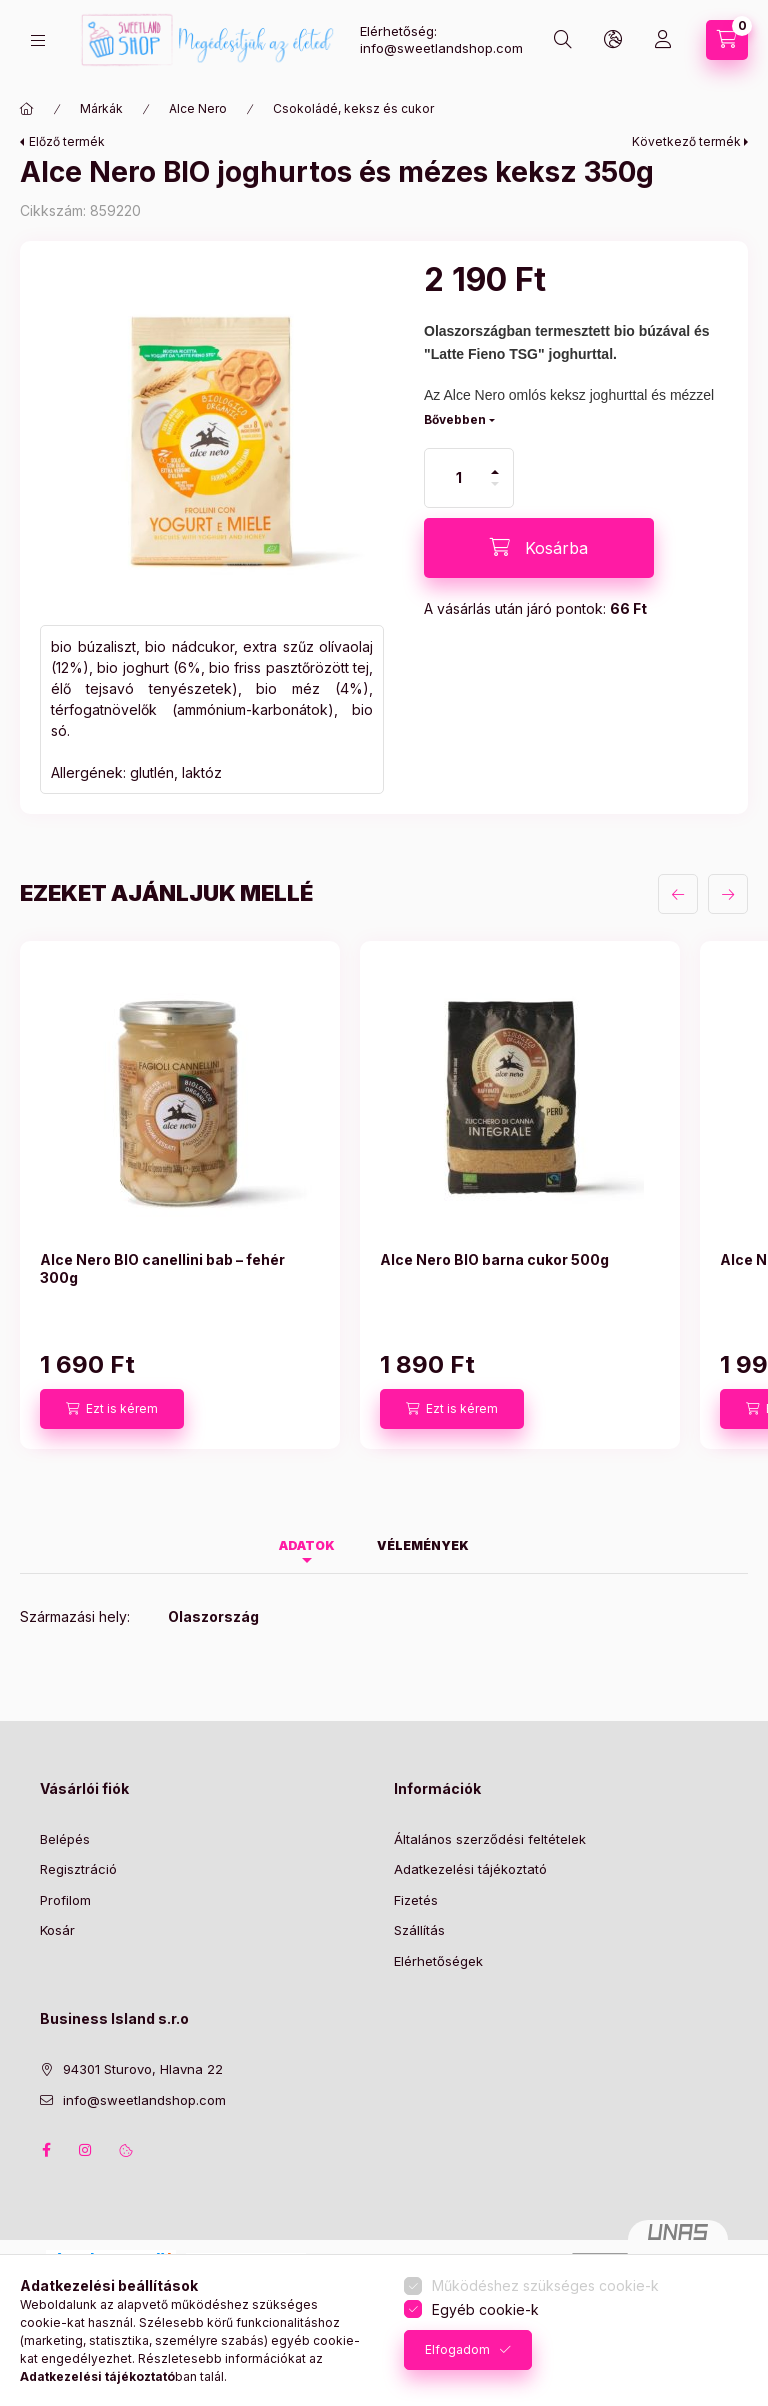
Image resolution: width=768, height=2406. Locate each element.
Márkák (101, 108)
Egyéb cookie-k (485, 2309)
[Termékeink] (38, 40)
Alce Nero (198, 108)
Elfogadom (457, 2349)
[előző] (678, 894)
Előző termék (67, 141)
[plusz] (495, 463)
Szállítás (419, 1930)
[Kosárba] (539, 548)
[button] (212, 433)
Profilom (65, 1900)
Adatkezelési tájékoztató (470, 1869)
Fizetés (416, 1900)
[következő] (728, 894)
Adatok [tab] (307, 1545)
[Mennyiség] (459, 478)
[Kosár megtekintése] (727, 40)
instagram (86, 2150)
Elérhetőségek (438, 1961)
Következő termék (686, 141)
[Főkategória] (27, 109)
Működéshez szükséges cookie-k (545, 2285)
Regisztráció (78, 1869)
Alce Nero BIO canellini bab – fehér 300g (162, 1268)
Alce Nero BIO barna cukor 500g (494, 1259)
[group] (384, 1195)
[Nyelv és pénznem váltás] (613, 40)
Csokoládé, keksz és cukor (353, 108)
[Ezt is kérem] (112, 1409)
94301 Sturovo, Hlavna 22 (143, 2069)
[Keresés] (563, 40)
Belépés (65, 1839)
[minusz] (495, 492)
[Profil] (663, 40)
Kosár (57, 1930)
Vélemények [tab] (423, 1545)
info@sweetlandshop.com (144, 2100)
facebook (46, 2150)
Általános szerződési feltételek (490, 1839)
